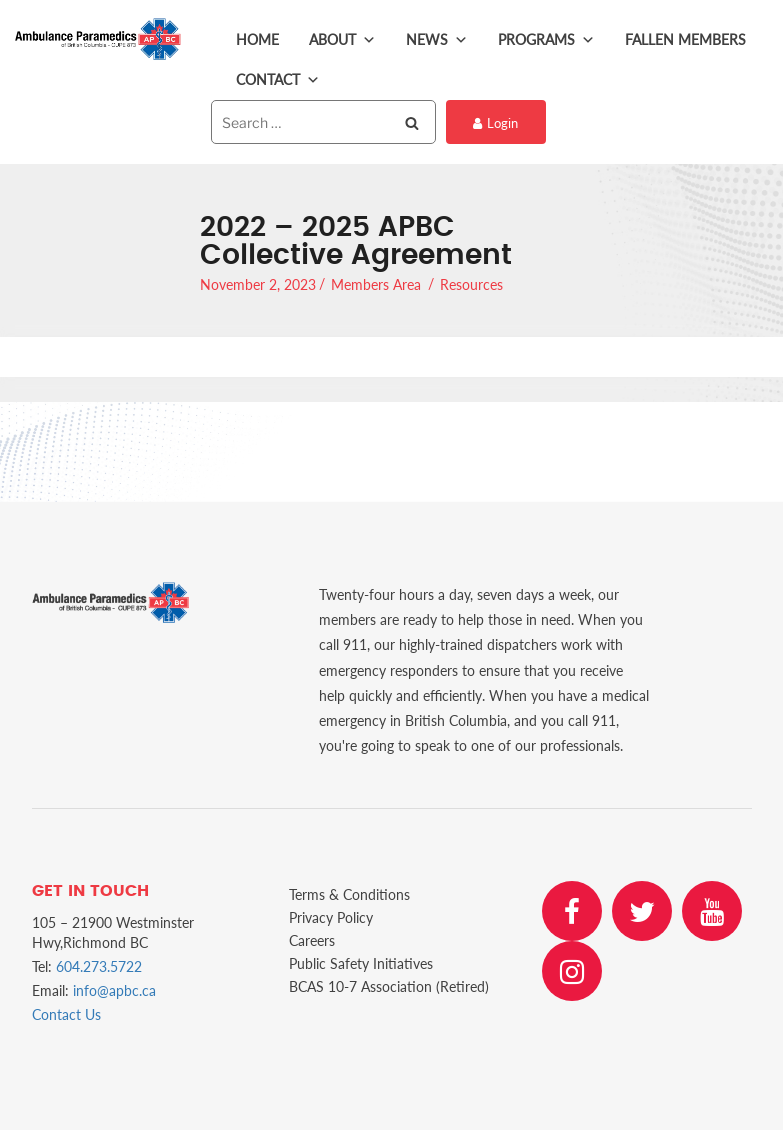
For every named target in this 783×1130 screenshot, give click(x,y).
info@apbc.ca (114, 990)
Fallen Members (685, 39)
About (342, 40)
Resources (471, 284)
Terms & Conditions (349, 894)
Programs (546, 40)
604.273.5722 (99, 966)
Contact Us (66, 1014)
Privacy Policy (331, 917)
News (437, 40)
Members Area (376, 284)
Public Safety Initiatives (361, 963)
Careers (312, 940)
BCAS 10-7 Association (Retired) (389, 986)
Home (257, 39)
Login (495, 123)
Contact (278, 80)
